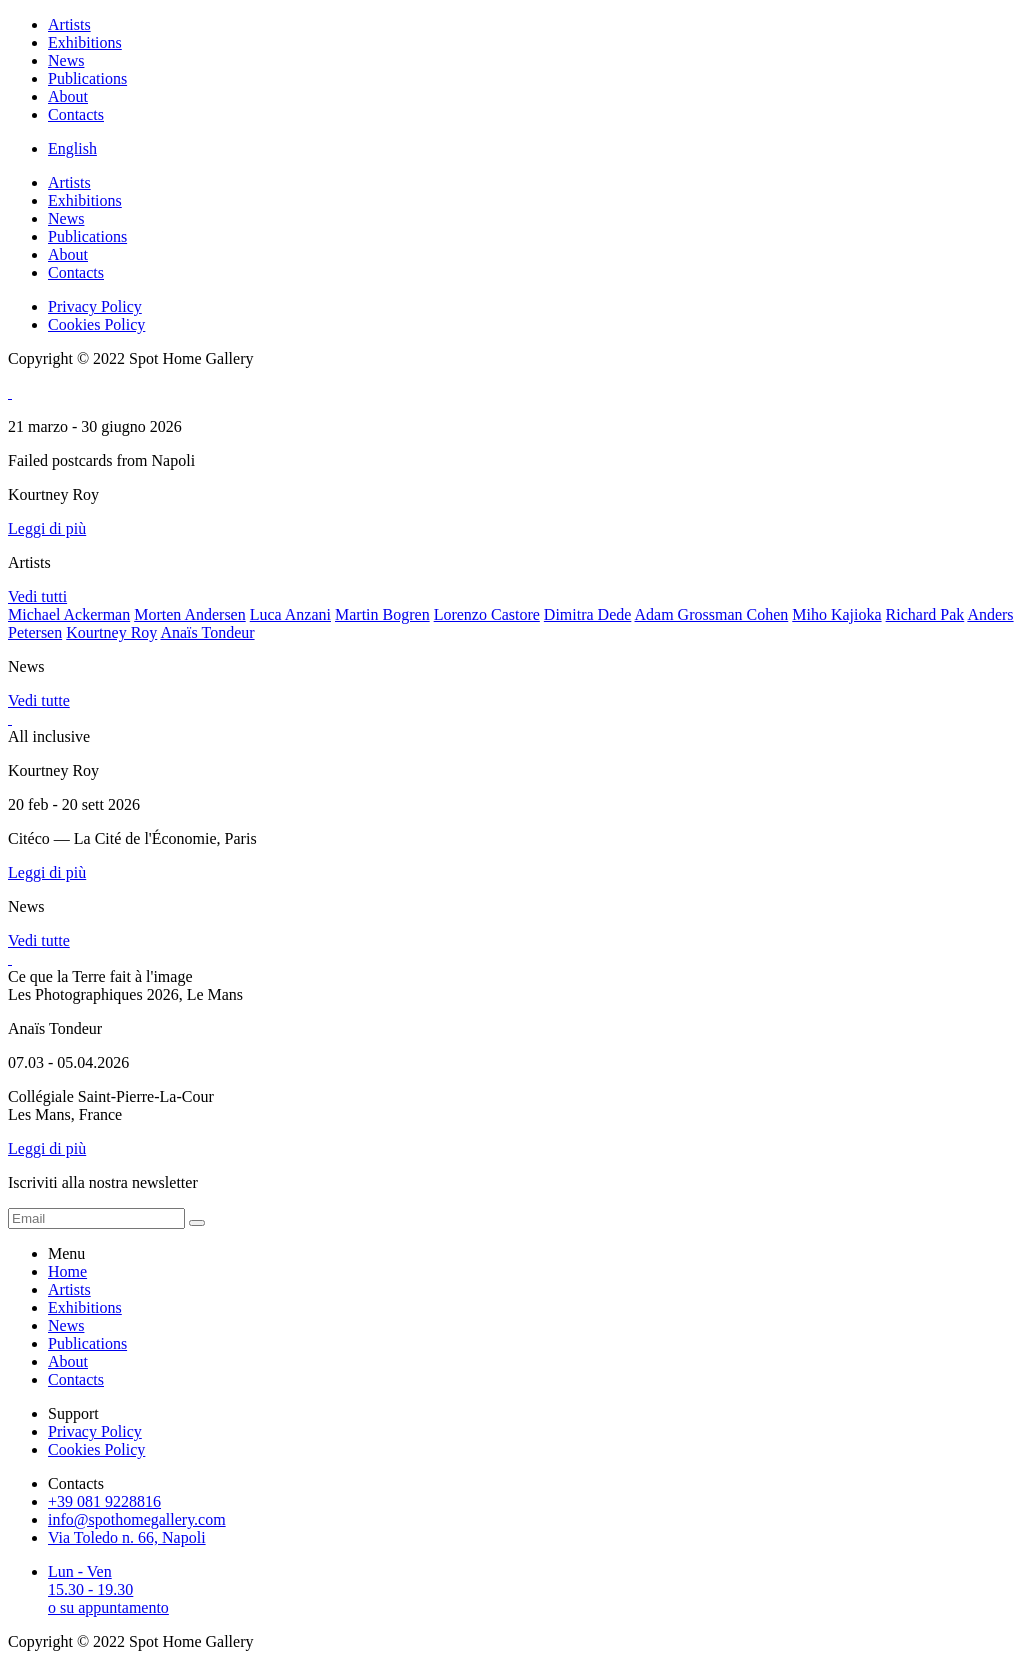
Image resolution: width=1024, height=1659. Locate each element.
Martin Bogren (382, 614)
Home (67, 1271)
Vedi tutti (37, 596)
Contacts (76, 114)
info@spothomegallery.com (137, 1519)
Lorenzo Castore (487, 614)
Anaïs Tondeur (207, 632)
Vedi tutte (39, 700)
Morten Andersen (190, 614)
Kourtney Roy (111, 632)
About (68, 96)
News (66, 60)
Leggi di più (47, 528)
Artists (69, 24)
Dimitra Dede (588, 614)
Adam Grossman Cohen (712, 614)
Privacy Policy (95, 306)
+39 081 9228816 (104, 1501)
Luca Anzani (290, 614)
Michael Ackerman (69, 614)
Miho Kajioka (836, 614)
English (72, 148)
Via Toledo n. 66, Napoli (127, 1537)
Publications (87, 78)
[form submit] (197, 1223)
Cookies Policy (96, 324)
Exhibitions (85, 42)
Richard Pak (925, 614)
